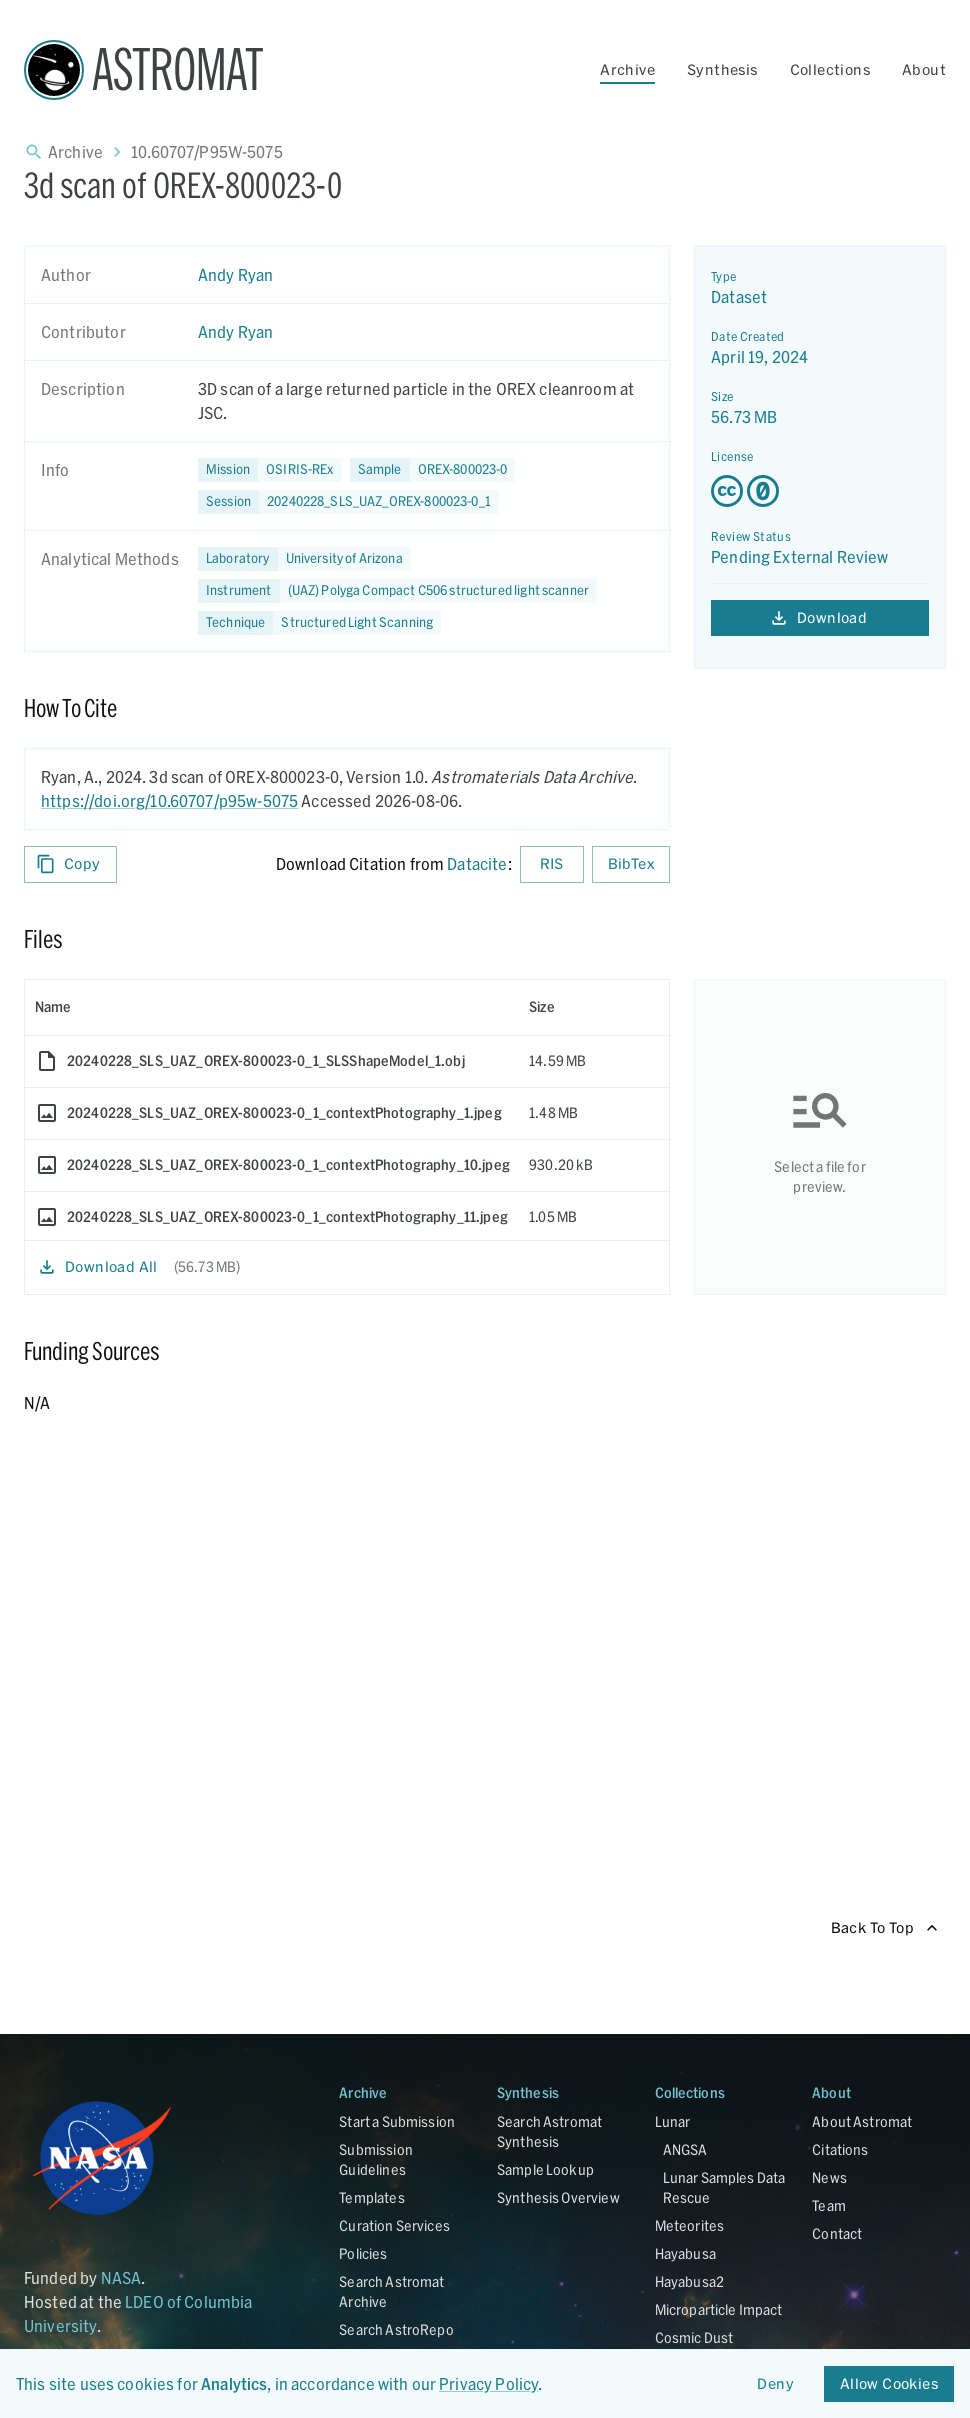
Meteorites (690, 2225)
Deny (776, 2384)
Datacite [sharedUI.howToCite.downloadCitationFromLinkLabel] (477, 863)
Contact (837, 2233)
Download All (99, 1267)
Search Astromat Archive (391, 2291)
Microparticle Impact (719, 2309)
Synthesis (722, 69)
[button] (433, 470)
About (924, 69)
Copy (70, 864)
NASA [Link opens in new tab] (121, 2277)
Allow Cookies (889, 2384)
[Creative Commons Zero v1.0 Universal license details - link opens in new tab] (820, 491)
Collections (830, 69)
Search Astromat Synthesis (549, 2131)
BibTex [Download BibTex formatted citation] (631, 864)
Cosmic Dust (694, 2337)
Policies (363, 2253)
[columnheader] (272, 1007)
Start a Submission (397, 2121)
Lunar (673, 2121)
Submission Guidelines (376, 2159)
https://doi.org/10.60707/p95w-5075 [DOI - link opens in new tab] (169, 800)
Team (829, 2205)
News (829, 2177)
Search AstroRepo (396, 2329)
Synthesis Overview (558, 2197)
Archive (627, 69)
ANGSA (685, 2149)
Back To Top (884, 1928)
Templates (371, 2197)
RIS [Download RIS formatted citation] (552, 864)
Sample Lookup (545, 2169)
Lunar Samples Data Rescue (724, 2187)
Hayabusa (685, 2253)
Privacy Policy (488, 2383)
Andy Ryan (235, 274)
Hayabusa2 (689, 2281)
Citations (840, 2149)
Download (820, 618)
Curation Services (394, 2225)
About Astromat (862, 2121)
